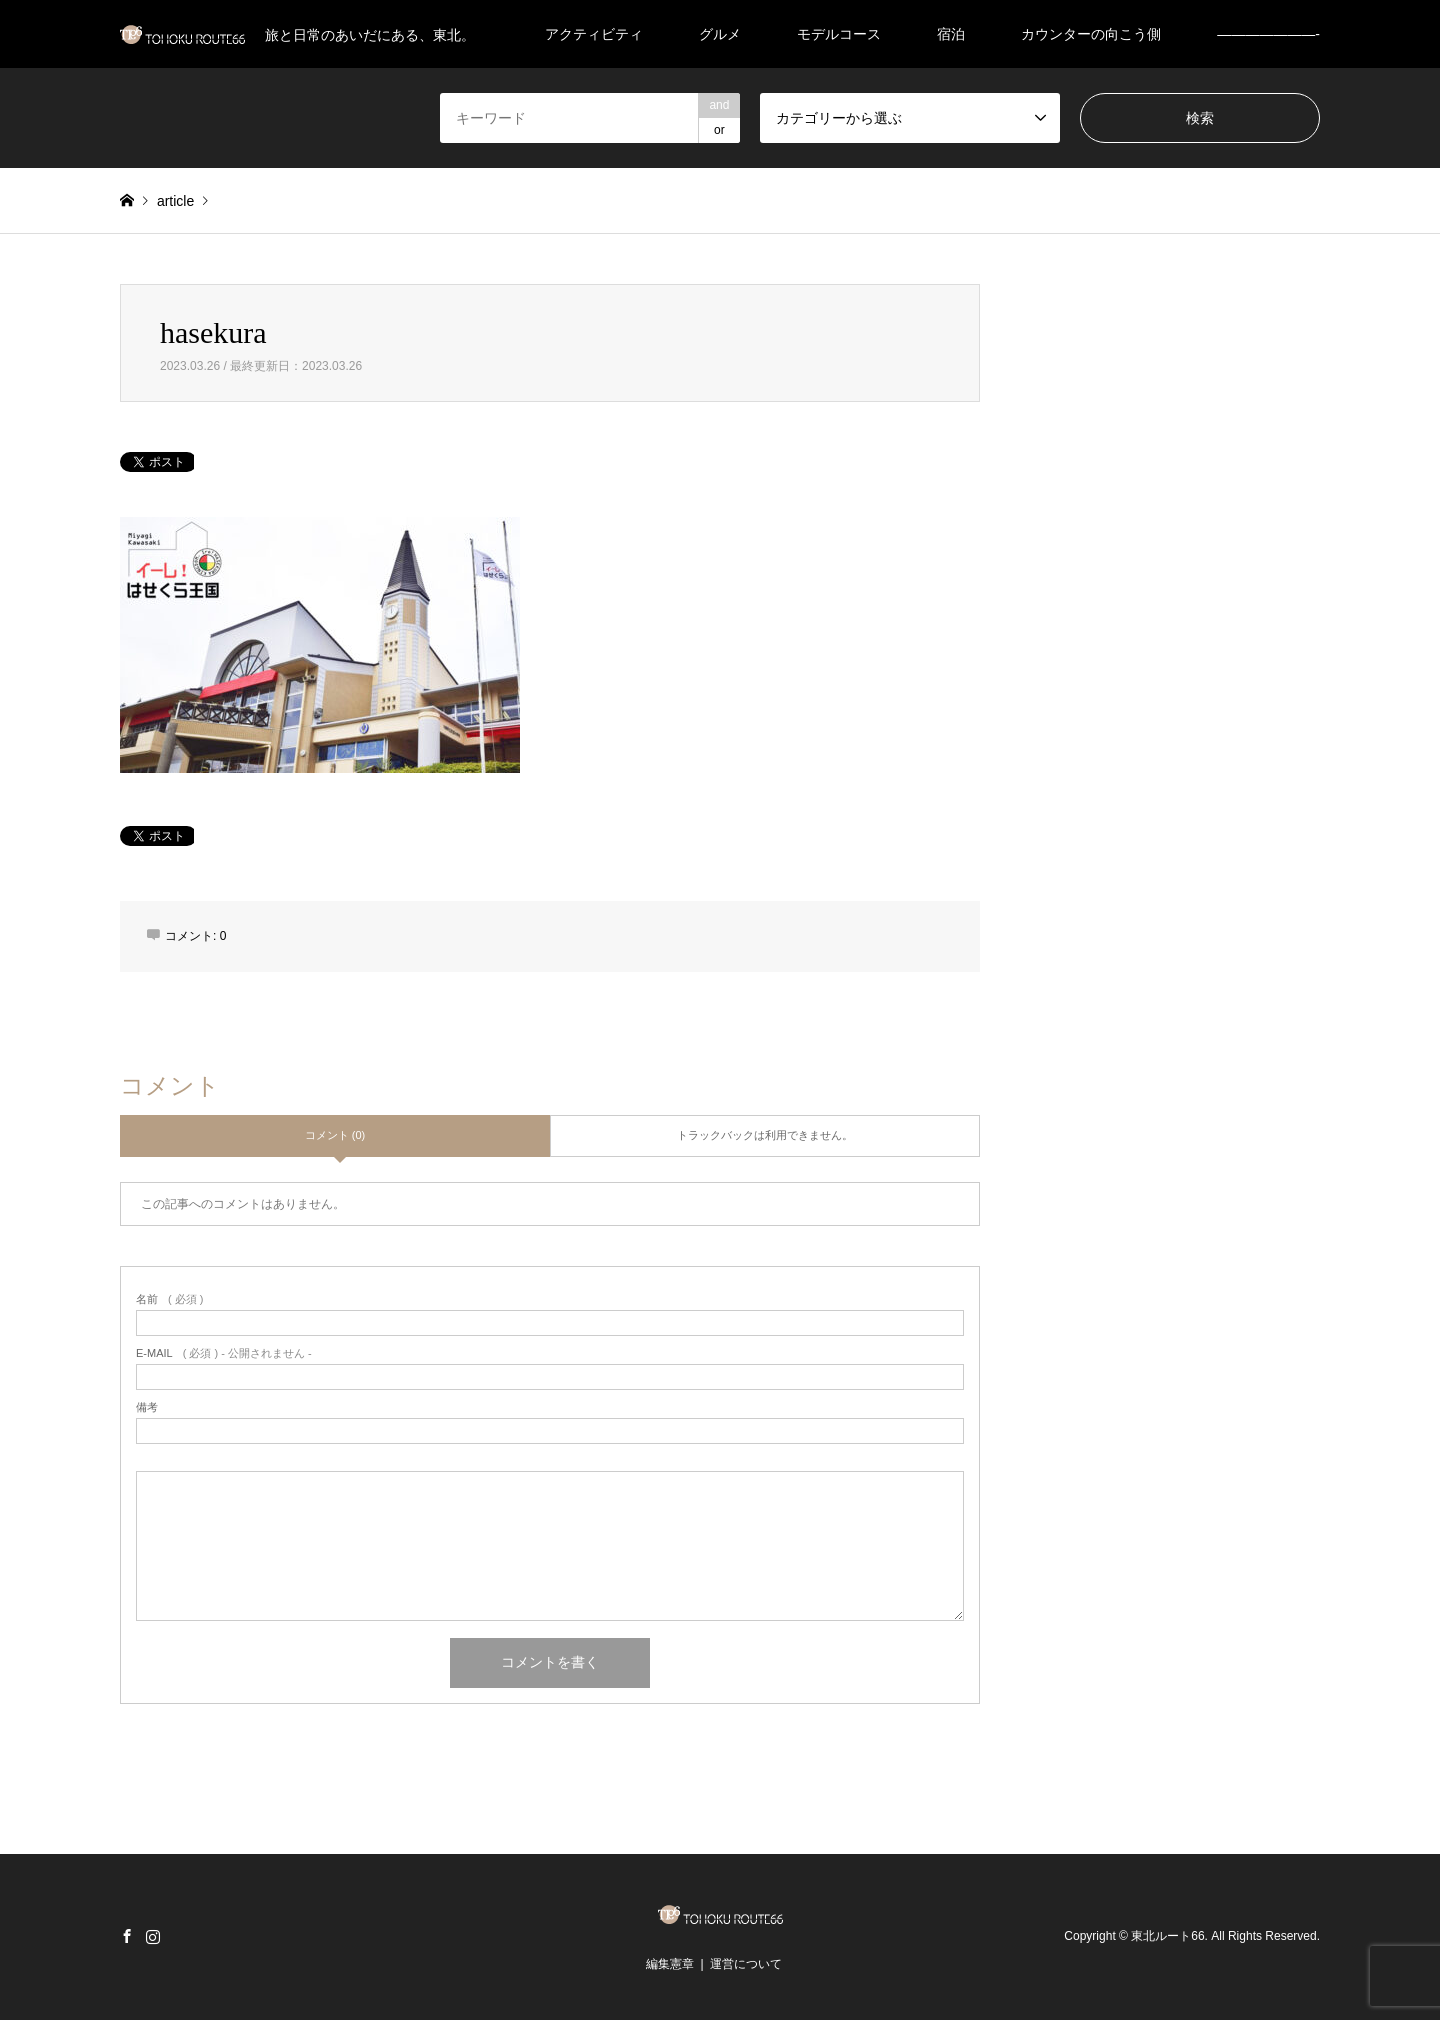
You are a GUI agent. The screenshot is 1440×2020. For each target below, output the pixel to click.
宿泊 (951, 34)
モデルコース (839, 34)
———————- (1268, 34)
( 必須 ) (169, 1299)
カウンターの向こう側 (1091, 34)
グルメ (720, 34)
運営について (746, 1964)
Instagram (153, 1936)
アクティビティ (594, 34)
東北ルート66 (1167, 1936)
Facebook (127, 1936)
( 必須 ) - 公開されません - (224, 1353)
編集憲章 (670, 1964)
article (175, 201)
